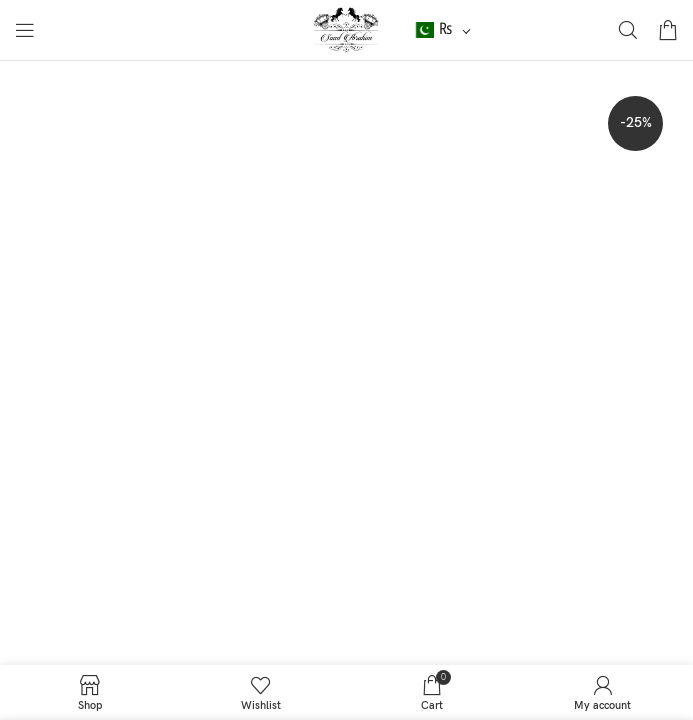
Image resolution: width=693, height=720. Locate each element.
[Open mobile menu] (25, 30)
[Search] (628, 30)
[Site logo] (346, 29)
